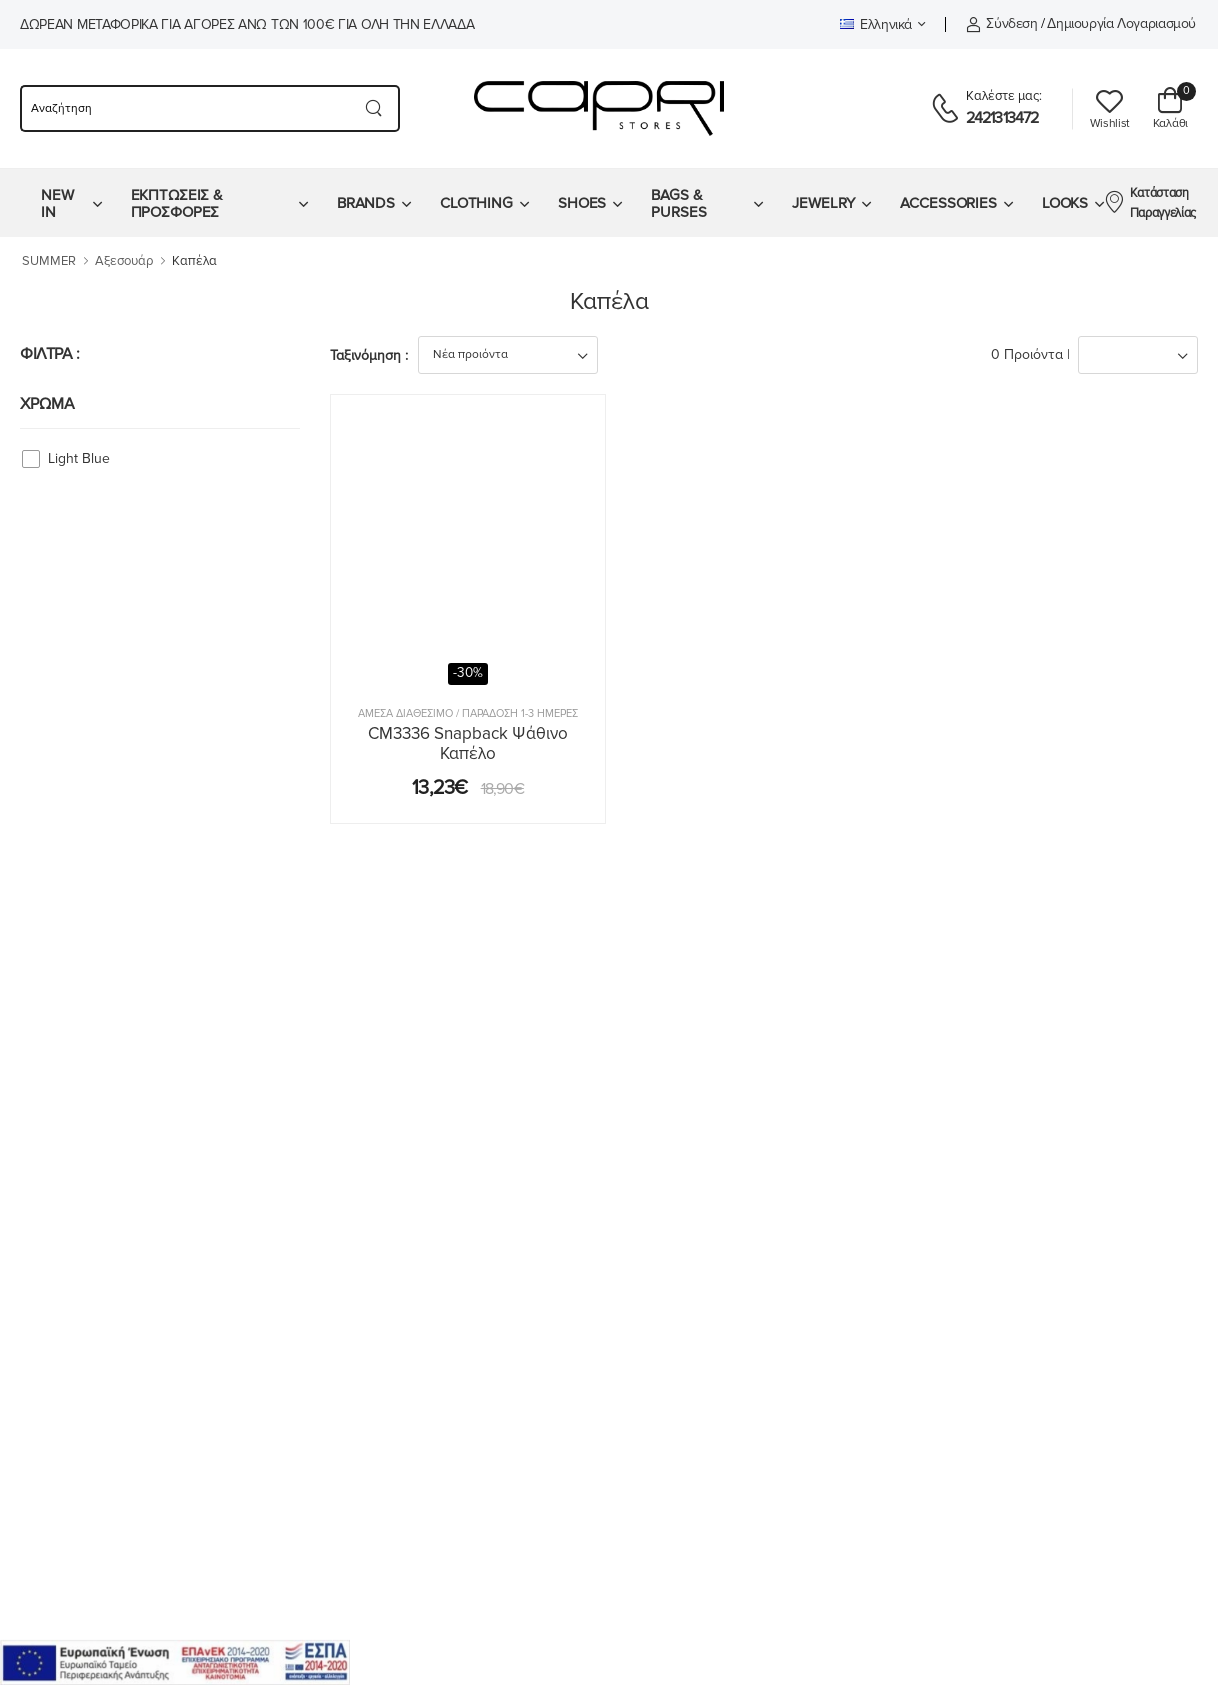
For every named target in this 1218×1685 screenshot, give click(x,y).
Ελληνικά (876, 24)
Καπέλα (194, 261)
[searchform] (184, 108)
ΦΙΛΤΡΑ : (50, 354)
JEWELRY (823, 203)
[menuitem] (71, 203)
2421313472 (1002, 118)
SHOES (582, 203)
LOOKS (1065, 203)
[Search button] (374, 108)
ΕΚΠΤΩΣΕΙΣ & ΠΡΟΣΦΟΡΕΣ (177, 203)
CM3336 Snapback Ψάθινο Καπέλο (468, 743)
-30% (468, 673)
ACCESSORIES (948, 203)
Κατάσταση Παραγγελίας (1149, 203)
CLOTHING (476, 203)
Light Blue (79, 458)
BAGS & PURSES (678, 203)
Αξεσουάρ (124, 261)
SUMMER (49, 261)
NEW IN (57, 203)
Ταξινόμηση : (369, 355)
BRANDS (366, 203)
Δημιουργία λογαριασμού (1121, 23)
